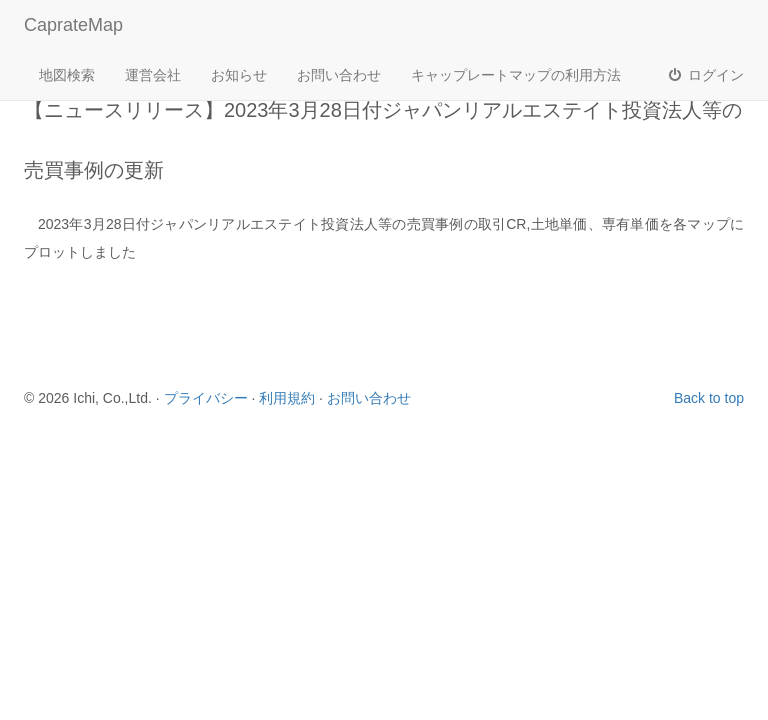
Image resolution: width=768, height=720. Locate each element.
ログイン (705, 75)
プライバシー (206, 398)
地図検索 (67, 75)
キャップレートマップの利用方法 (516, 75)
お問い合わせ (339, 75)
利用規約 (287, 398)
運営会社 (153, 75)
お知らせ (239, 75)
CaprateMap (73, 25)
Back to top (709, 398)
